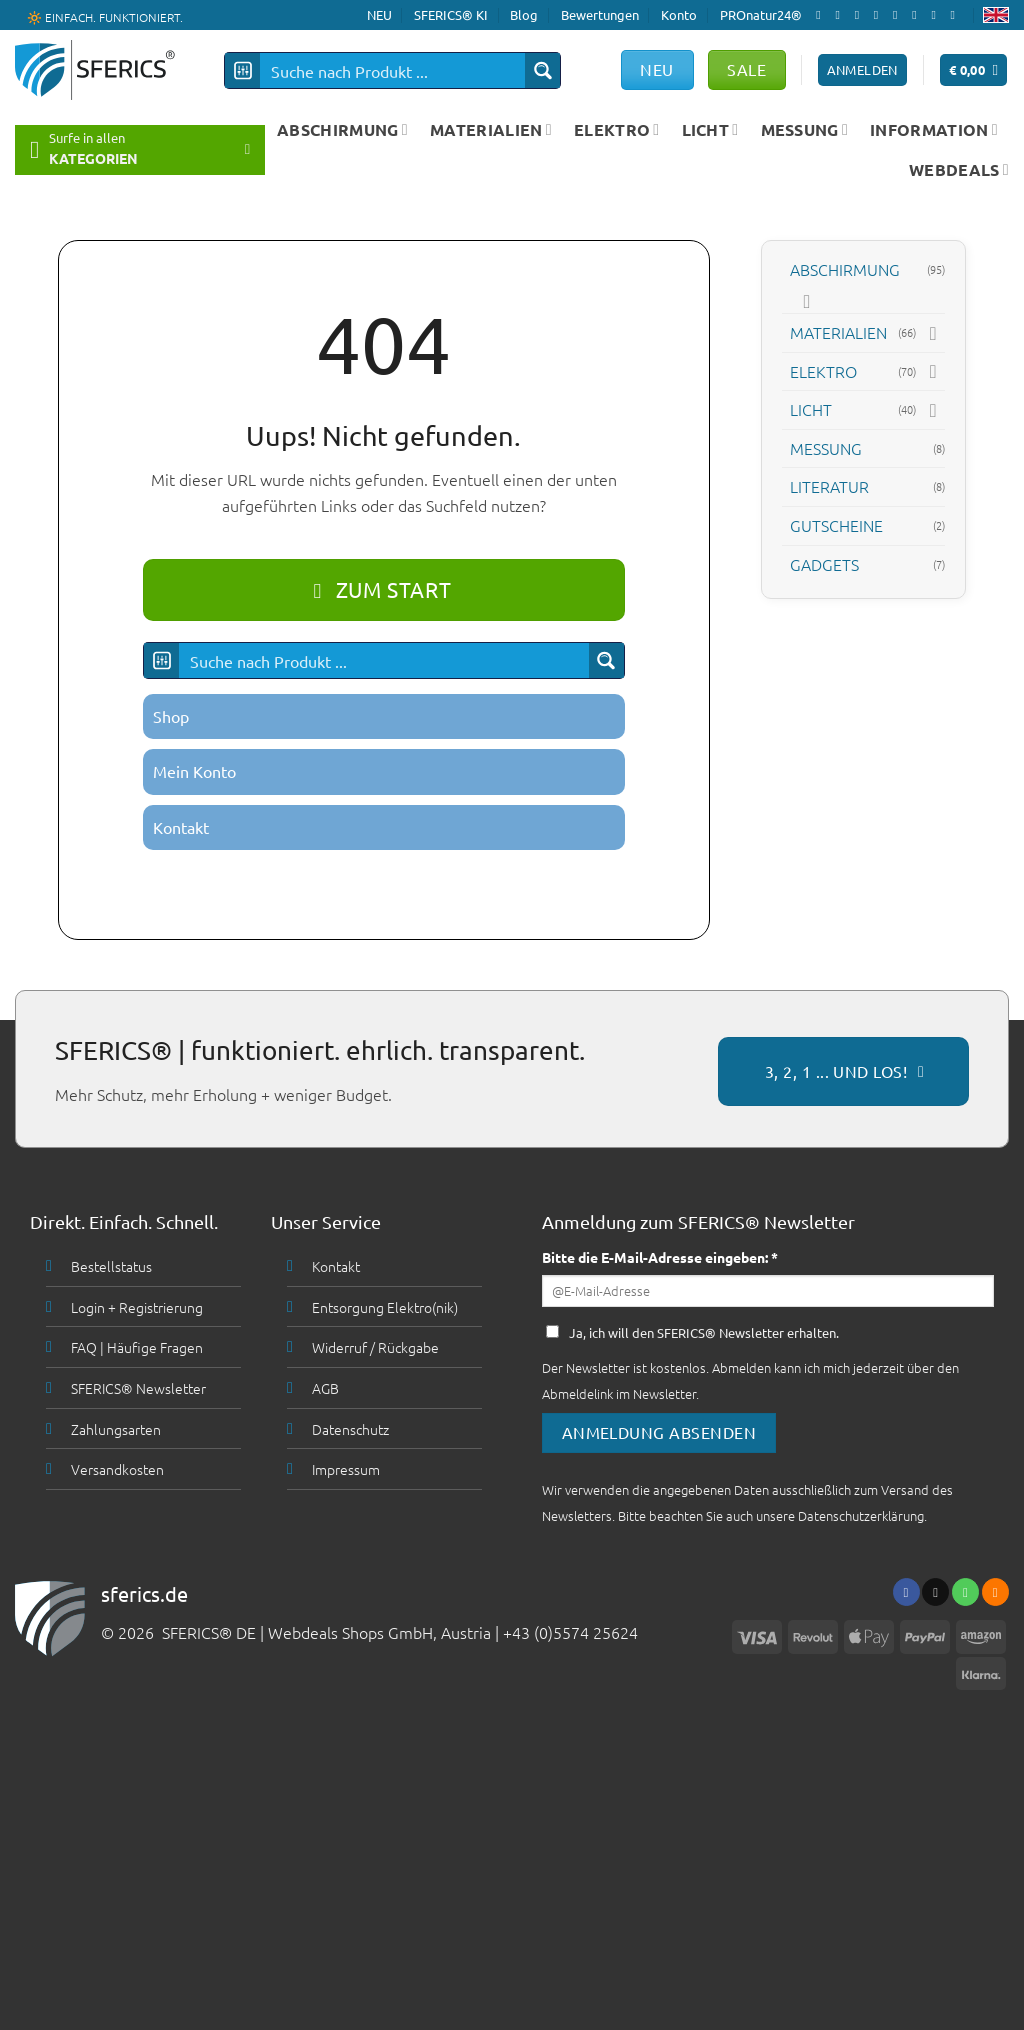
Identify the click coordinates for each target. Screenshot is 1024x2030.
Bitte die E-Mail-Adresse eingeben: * (660, 1257)
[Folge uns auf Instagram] (841, 15)
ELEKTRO (617, 129)
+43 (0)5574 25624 (570, 1632)
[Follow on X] (861, 15)
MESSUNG (805, 129)
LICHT (710, 129)
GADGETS (824, 564)
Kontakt (181, 827)
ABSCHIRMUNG (342, 129)
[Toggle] (807, 301)
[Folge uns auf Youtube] (957, 15)
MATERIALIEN (491, 129)
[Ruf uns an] (899, 15)
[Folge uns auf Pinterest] (918, 15)
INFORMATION (934, 129)
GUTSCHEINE (836, 525)
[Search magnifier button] (542, 70)
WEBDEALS (959, 169)
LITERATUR (829, 486)
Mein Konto (194, 771)
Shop (171, 716)
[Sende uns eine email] (880, 15)
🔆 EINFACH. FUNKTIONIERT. (105, 16)
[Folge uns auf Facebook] (822, 15)
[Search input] (393, 70)
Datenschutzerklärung (861, 1515)
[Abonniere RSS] (937, 15)
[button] (974, 70)
